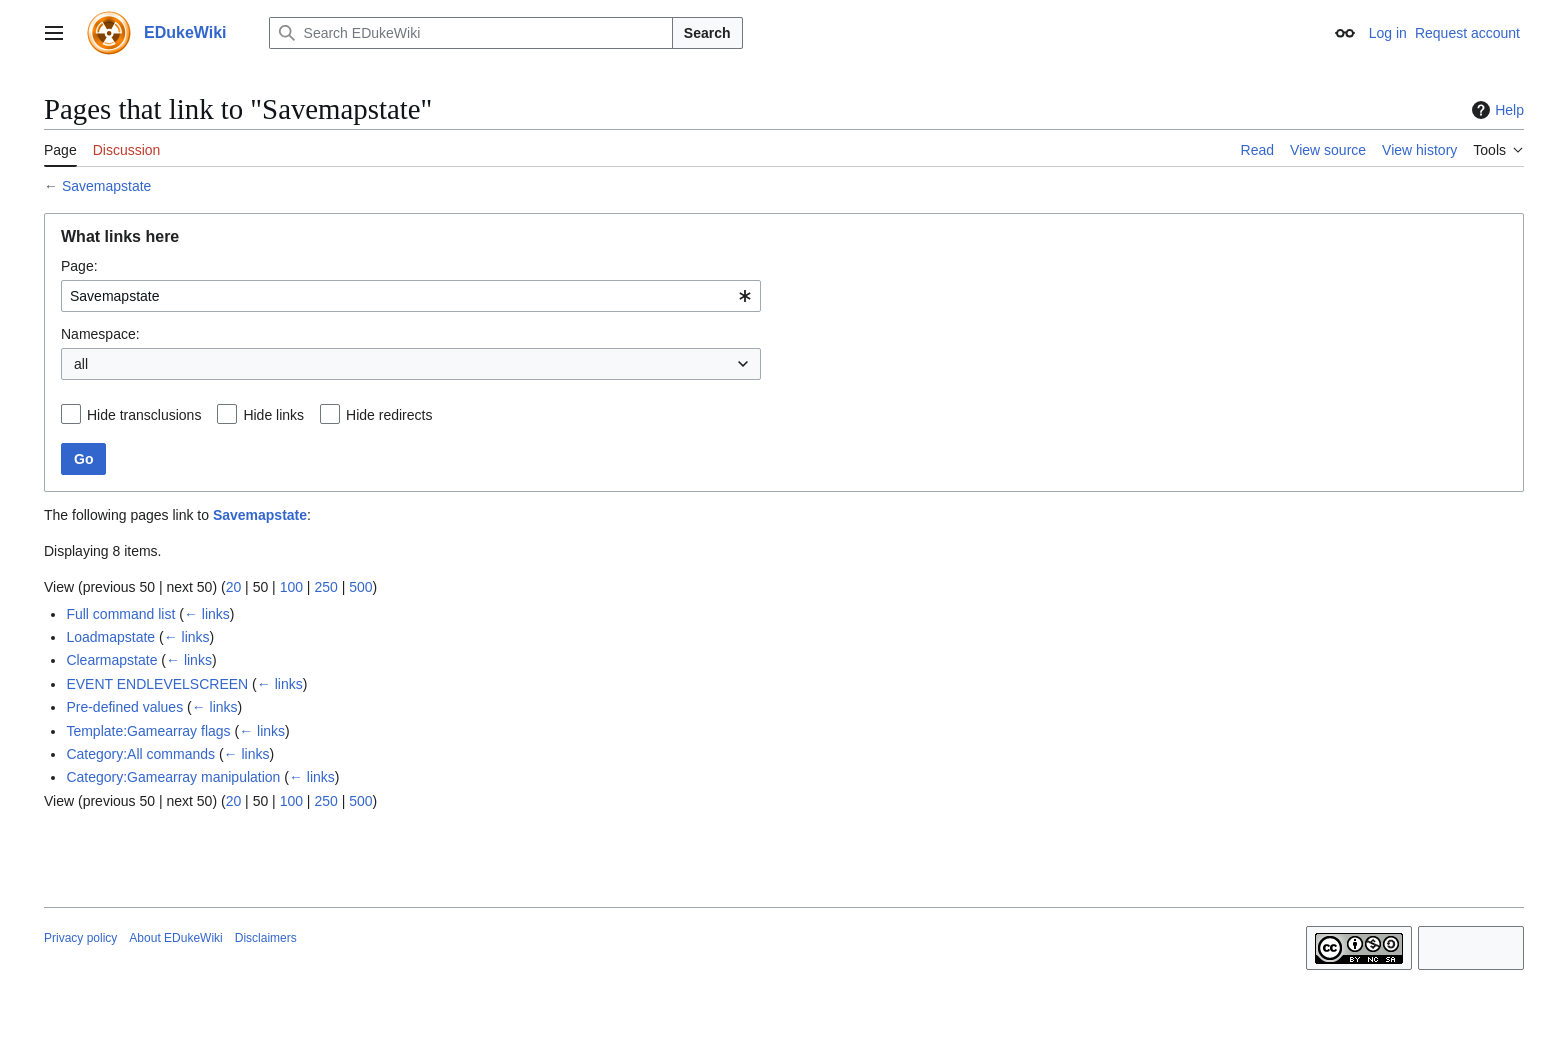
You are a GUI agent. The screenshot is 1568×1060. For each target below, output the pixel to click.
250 (325, 587)
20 (234, 587)
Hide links (273, 415)
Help (1495, 110)
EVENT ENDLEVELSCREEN (157, 684)
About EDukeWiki (175, 938)
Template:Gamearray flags (148, 731)
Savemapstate (107, 186)
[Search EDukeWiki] (471, 33)
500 (360, 587)
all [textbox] (81, 364)
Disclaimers (266, 938)
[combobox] (411, 296)
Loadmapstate (110, 637)
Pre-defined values (124, 707)
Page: (79, 266)
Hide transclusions (144, 415)
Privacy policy (80, 938)
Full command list (120, 614)
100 (291, 587)
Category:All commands (140, 754)
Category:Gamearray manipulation (173, 777)
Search (707, 33)
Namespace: (100, 334)
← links (207, 614)
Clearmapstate (111, 660)
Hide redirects (389, 415)
